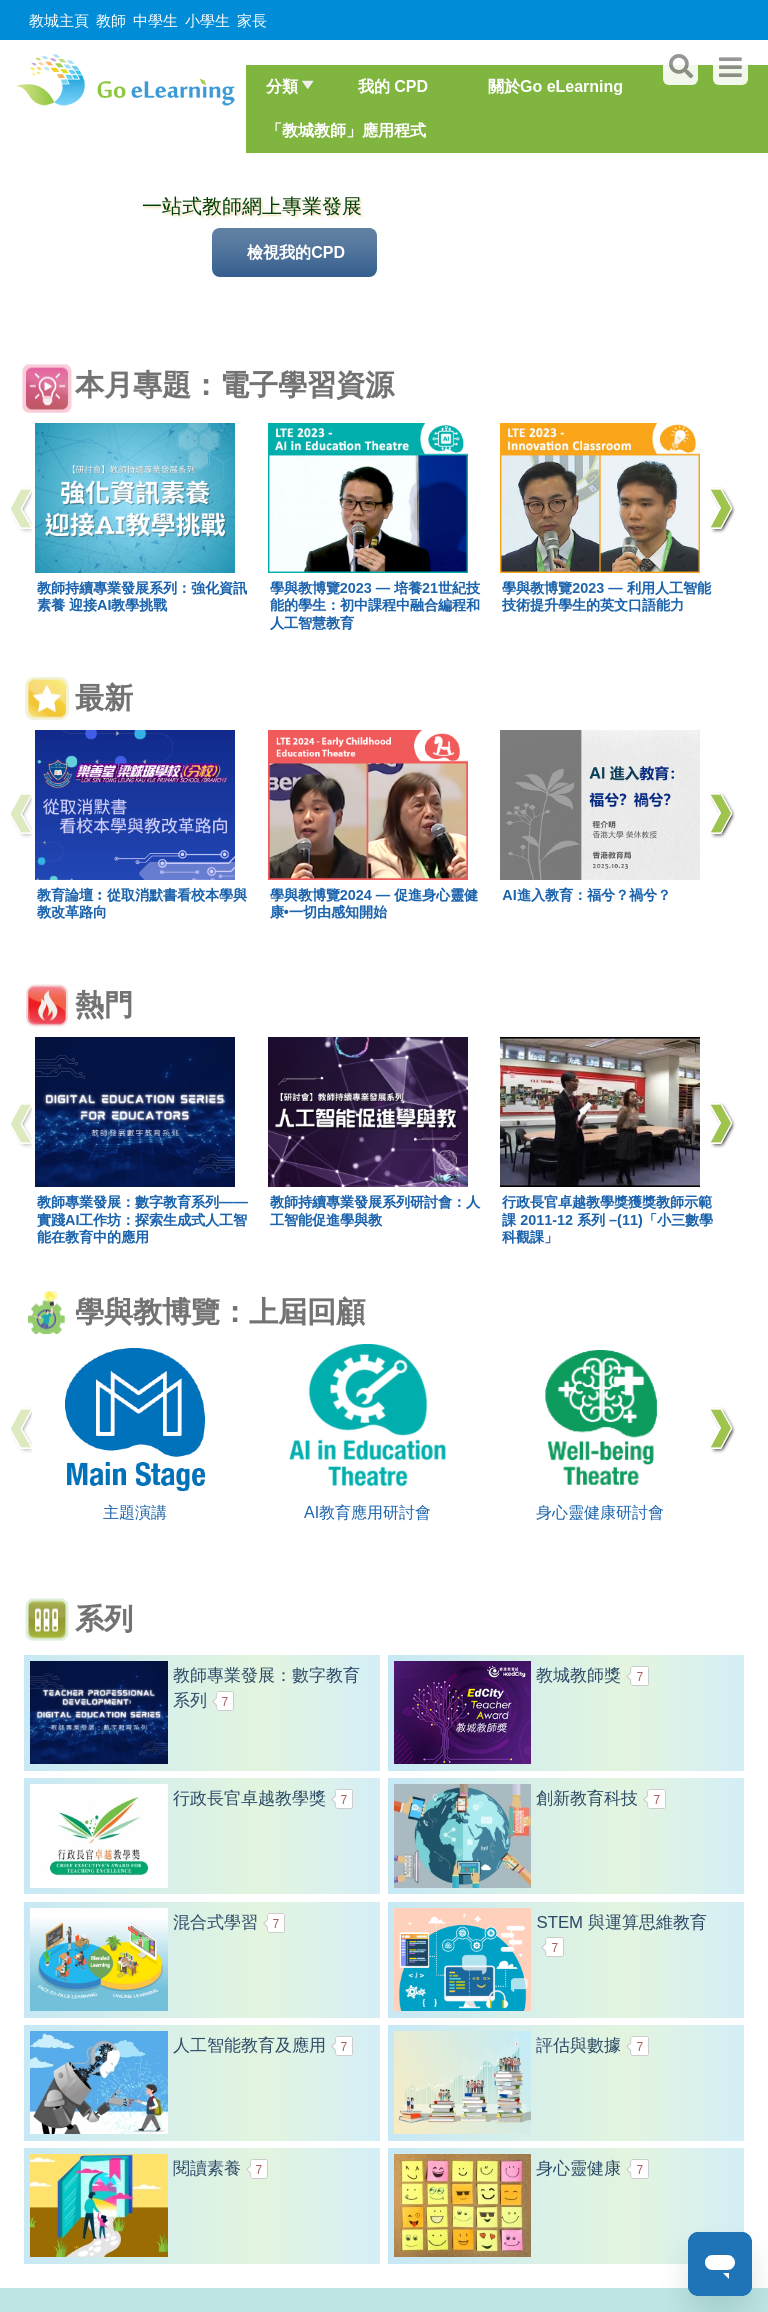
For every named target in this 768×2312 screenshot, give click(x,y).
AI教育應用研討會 (367, 1512)
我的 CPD (393, 86)
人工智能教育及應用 (249, 2045)
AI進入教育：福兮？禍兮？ (586, 895)
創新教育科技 (587, 1798)
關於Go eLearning (555, 86)
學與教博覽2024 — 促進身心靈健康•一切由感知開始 (374, 903)
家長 (252, 20)
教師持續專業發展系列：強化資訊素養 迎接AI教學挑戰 (142, 596)
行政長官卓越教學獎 (249, 1798)
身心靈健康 (578, 2168)
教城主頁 (59, 20)
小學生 (207, 20)
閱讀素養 (207, 2168)
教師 (111, 20)
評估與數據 (578, 2045)
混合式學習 (215, 1922)
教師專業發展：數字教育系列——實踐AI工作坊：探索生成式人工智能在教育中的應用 (142, 1219)
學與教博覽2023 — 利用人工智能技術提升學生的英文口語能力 (606, 596)
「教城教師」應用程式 (346, 130)
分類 (282, 86)
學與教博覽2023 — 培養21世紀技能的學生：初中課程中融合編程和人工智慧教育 (375, 605)
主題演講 (135, 1512)
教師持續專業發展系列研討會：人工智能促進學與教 (375, 1210)
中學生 (155, 20)
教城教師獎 (578, 1675)
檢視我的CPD (296, 252)
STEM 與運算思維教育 (621, 1922)
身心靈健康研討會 (600, 1512)
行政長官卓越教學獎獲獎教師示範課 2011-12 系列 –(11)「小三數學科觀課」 (607, 1219)
